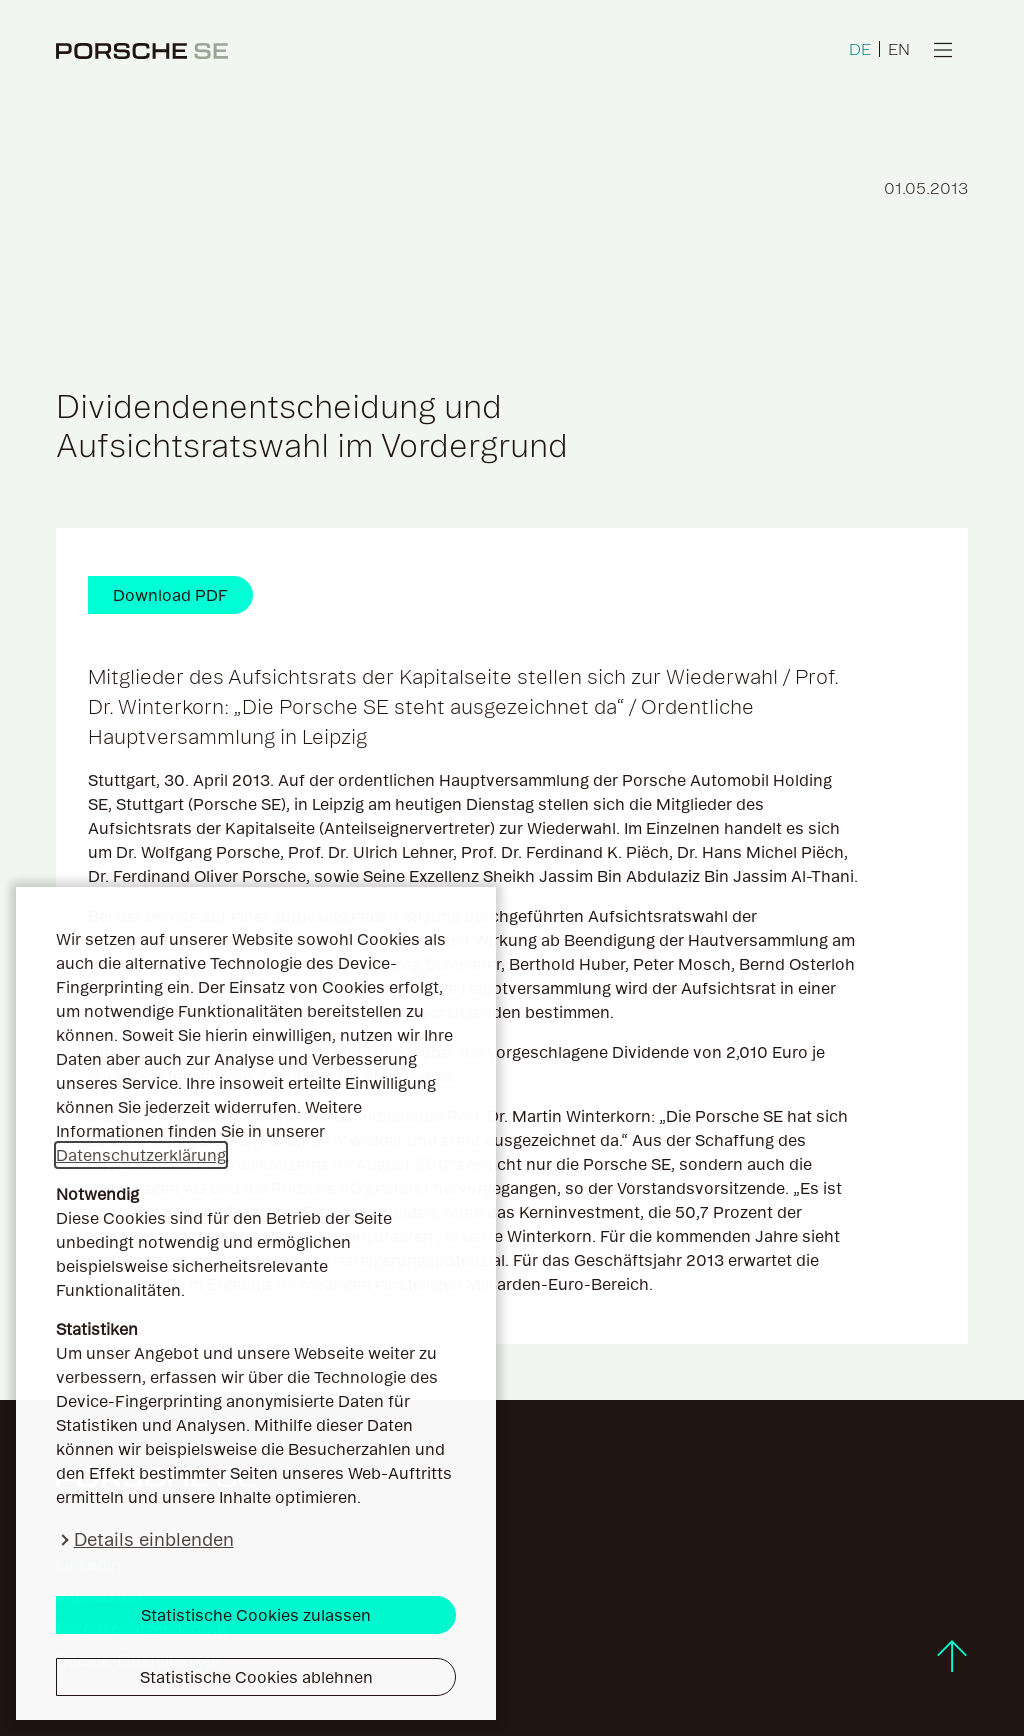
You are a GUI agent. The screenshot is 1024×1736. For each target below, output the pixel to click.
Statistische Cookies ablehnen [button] (256, 1677)
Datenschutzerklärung (141, 1155)
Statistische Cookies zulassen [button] (256, 1615)
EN (899, 49)
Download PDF (170, 595)
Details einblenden (154, 1539)
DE (860, 49)
